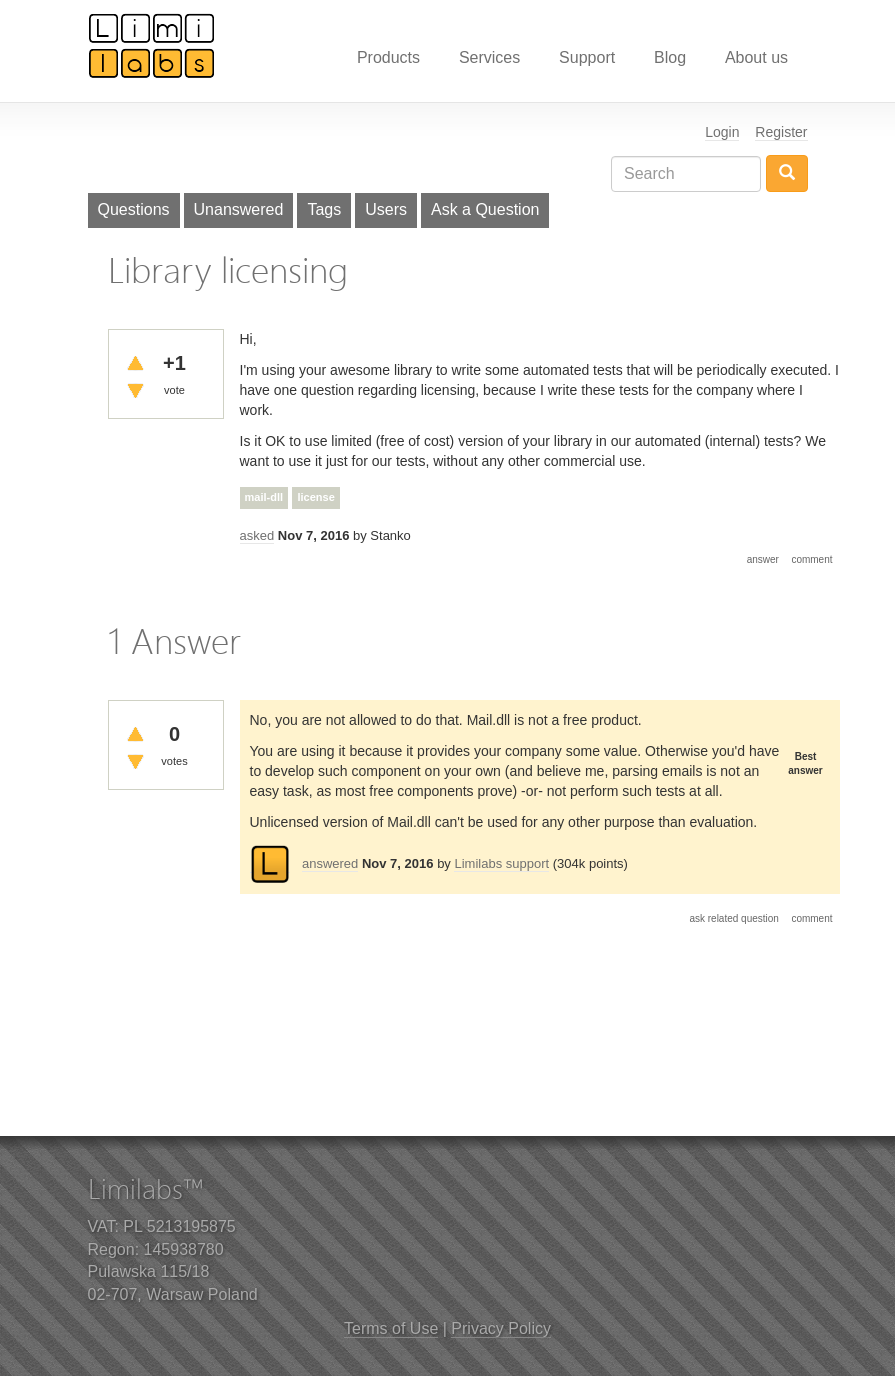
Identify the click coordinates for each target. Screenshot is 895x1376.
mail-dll (264, 497)
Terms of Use (391, 1328)
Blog (670, 57)
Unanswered (239, 209)
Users (386, 209)
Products (388, 57)
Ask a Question (485, 209)
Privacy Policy (501, 1328)
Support (587, 57)
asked (257, 535)
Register (781, 132)
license (315, 497)
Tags (324, 209)
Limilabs (152, 45)
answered (330, 863)
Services (489, 57)
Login (722, 132)
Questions (134, 209)
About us (756, 57)
